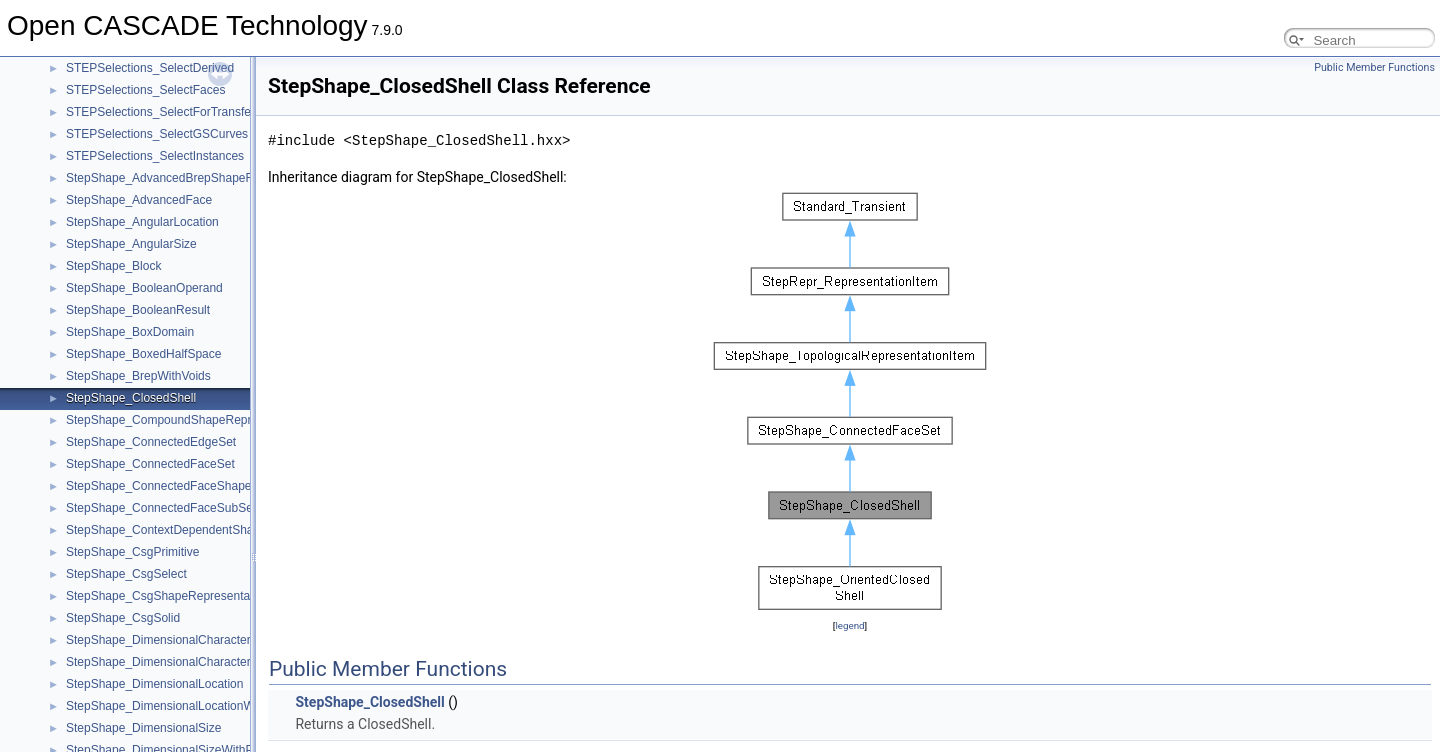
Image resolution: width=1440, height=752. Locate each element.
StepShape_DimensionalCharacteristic (168, 640)
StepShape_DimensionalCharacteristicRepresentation (209, 662)
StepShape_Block (113, 266)
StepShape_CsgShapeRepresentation (167, 596)
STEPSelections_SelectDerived (150, 68)
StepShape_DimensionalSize (143, 728)
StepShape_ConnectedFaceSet (150, 464)
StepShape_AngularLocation (142, 222)
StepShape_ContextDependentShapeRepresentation (207, 530)
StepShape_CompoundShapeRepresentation (186, 420)
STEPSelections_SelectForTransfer (160, 112)
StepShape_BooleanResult (138, 310)
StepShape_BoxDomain (130, 332)
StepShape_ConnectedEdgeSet (151, 442)
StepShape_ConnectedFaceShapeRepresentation (199, 486)
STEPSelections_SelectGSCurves (157, 134)
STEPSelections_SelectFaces (145, 90)
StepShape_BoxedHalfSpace (143, 354)
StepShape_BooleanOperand (144, 288)
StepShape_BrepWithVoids (138, 376)
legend (849, 625)
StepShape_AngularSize (131, 244)
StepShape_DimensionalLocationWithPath (179, 706)
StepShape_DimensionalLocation (154, 684)
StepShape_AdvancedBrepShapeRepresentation (196, 178)
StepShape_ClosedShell (131, 398)
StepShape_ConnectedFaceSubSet (161, 508)
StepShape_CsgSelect (126, 574)
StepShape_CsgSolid (123, 618)
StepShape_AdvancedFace (139, 200)
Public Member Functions (1374, 67)
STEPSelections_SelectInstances (155, 156)
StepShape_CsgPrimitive (132, 552)
